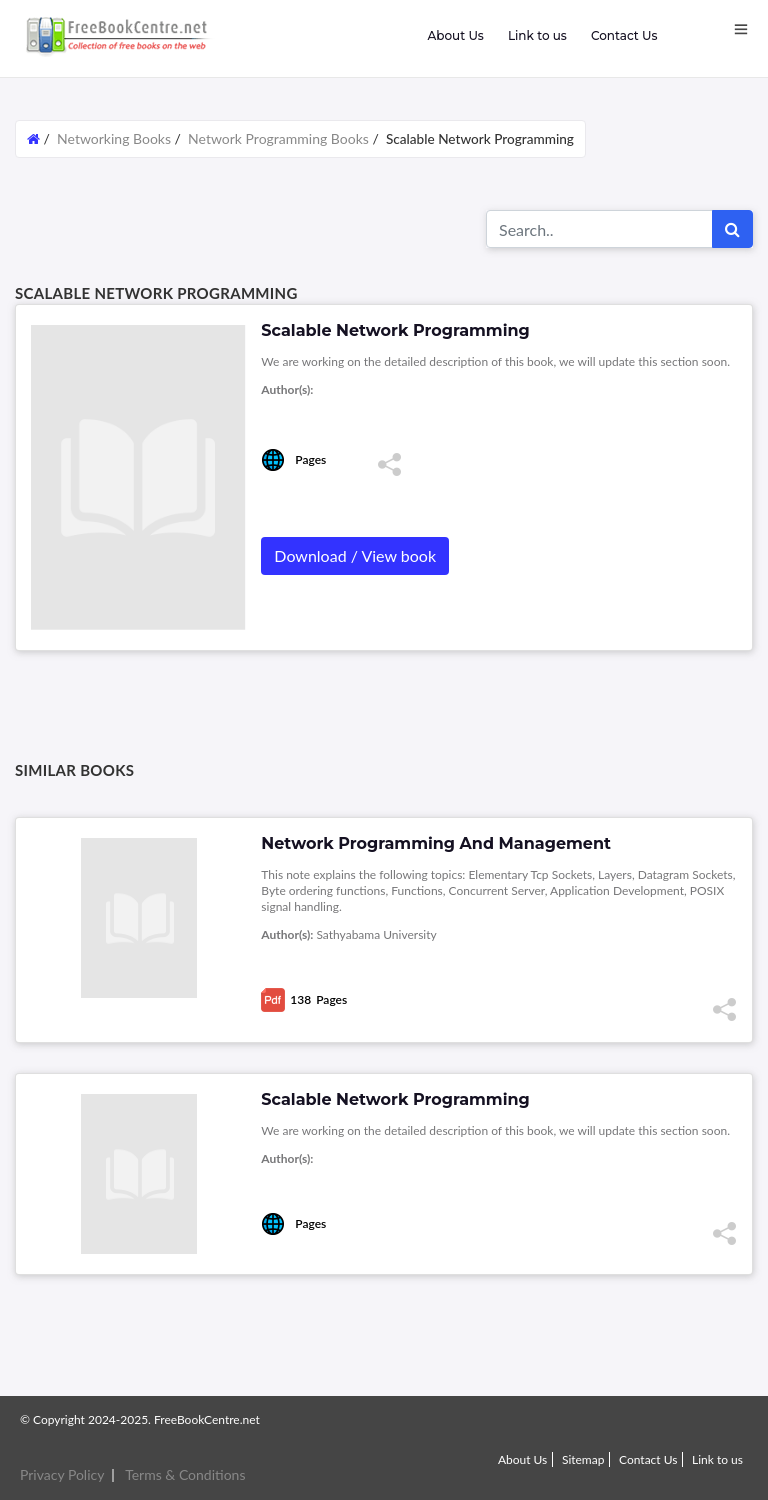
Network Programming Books (278, 138)
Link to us (537, 35)
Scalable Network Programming (395, 1099)
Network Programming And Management (436, 843)
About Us (455, 35)
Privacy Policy (62, 1474)
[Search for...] (599, 229)
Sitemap (583, 1459)
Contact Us (624, 35)
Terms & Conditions (185, 1474)
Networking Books (116, 138)
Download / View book (355, 555)
